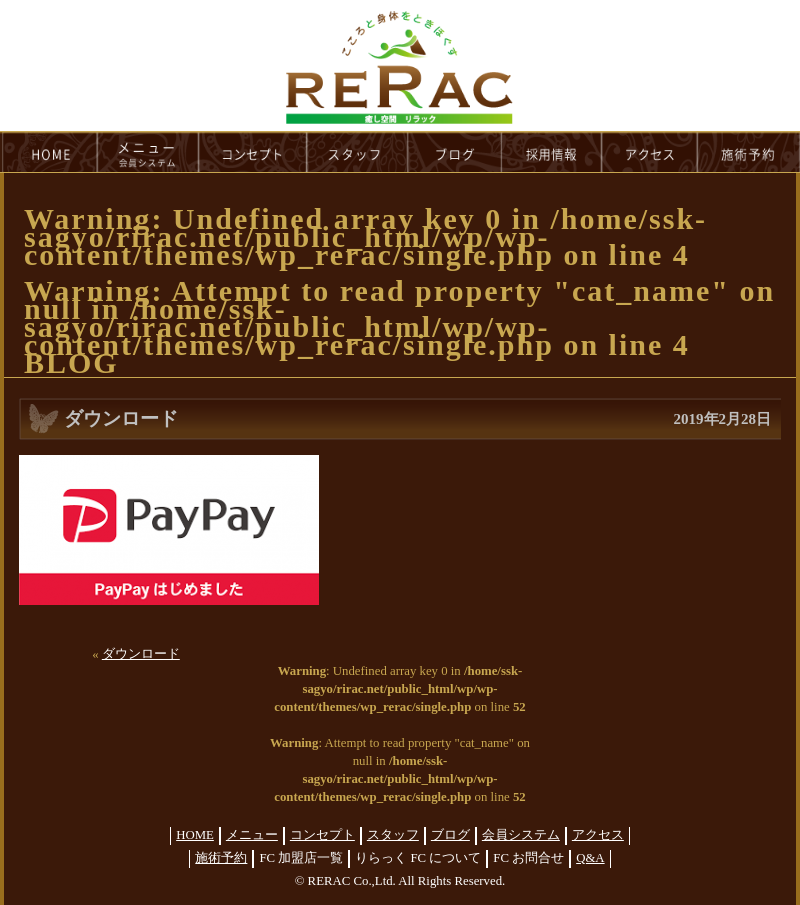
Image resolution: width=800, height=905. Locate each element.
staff (357, 152)
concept (253, 152)
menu (148, 152)
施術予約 (221, 858)
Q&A (590, 858)
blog (455, 152)
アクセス (598, 835)
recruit (552, 152)
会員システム (521, 835)
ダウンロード (141, 654)
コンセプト (322, 835)
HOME (49, 152)
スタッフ (393, 835)
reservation (749, 152)
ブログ (450, 835)
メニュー (252, 835)
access (650, 152)
